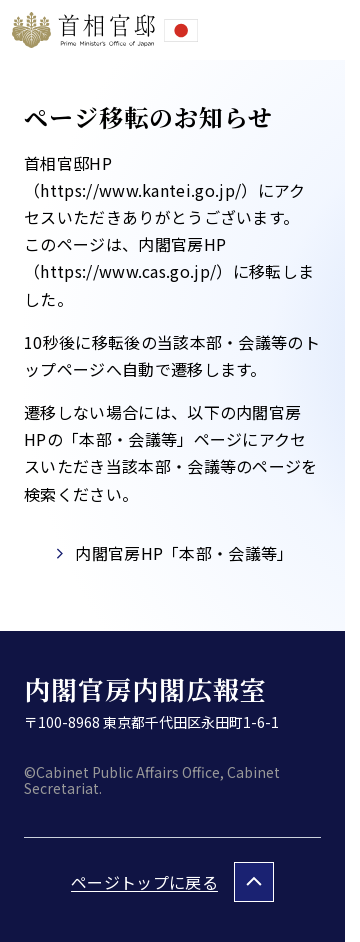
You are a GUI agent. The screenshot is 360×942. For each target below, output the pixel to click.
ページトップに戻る (144, 882)
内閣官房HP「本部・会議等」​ (184, 553)
